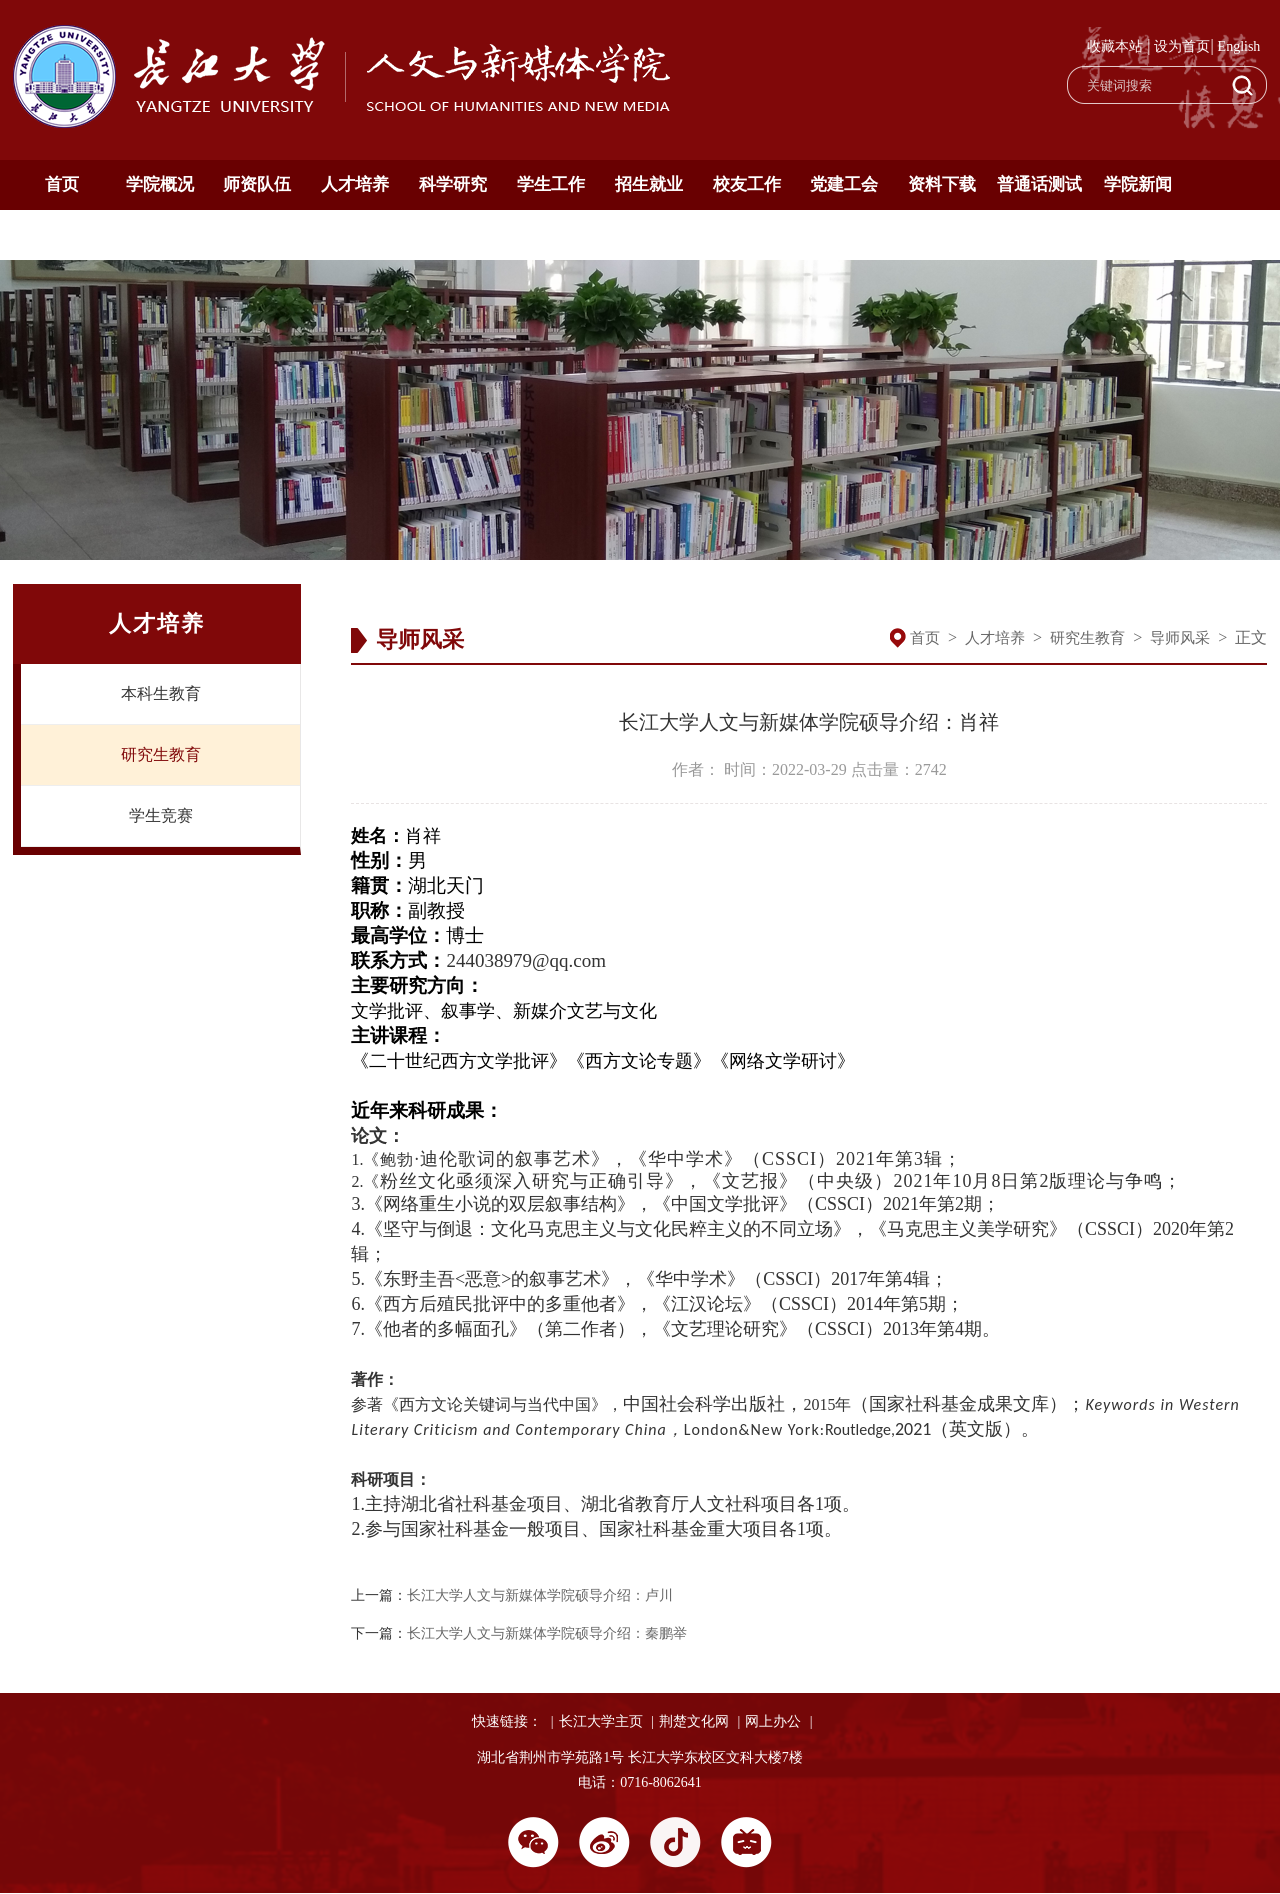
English (1239, 46)
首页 (62, 184)
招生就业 (649, 184)
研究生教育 (161, 754)
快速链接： (507, 1721)
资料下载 (942, 184)
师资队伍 (257, 184)
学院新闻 (1138, 184)
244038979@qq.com (525, 960)
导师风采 (1180, 638)
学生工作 (551, 184)
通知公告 (62, 234)
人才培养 (355, 184)
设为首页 (1182, 46)
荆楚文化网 (694, 1721)
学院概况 (160, 184)
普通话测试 (1039, 184)
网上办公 (773, 1721)
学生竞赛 (161, 815)
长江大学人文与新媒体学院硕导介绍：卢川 (540, 1595)
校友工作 (747, 184)
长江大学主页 (601, 1721)
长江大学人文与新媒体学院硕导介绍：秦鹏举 (547, 1633)
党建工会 (844, 184)
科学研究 (453, 184)
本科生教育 (161, 693)
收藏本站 (1115, 46)
